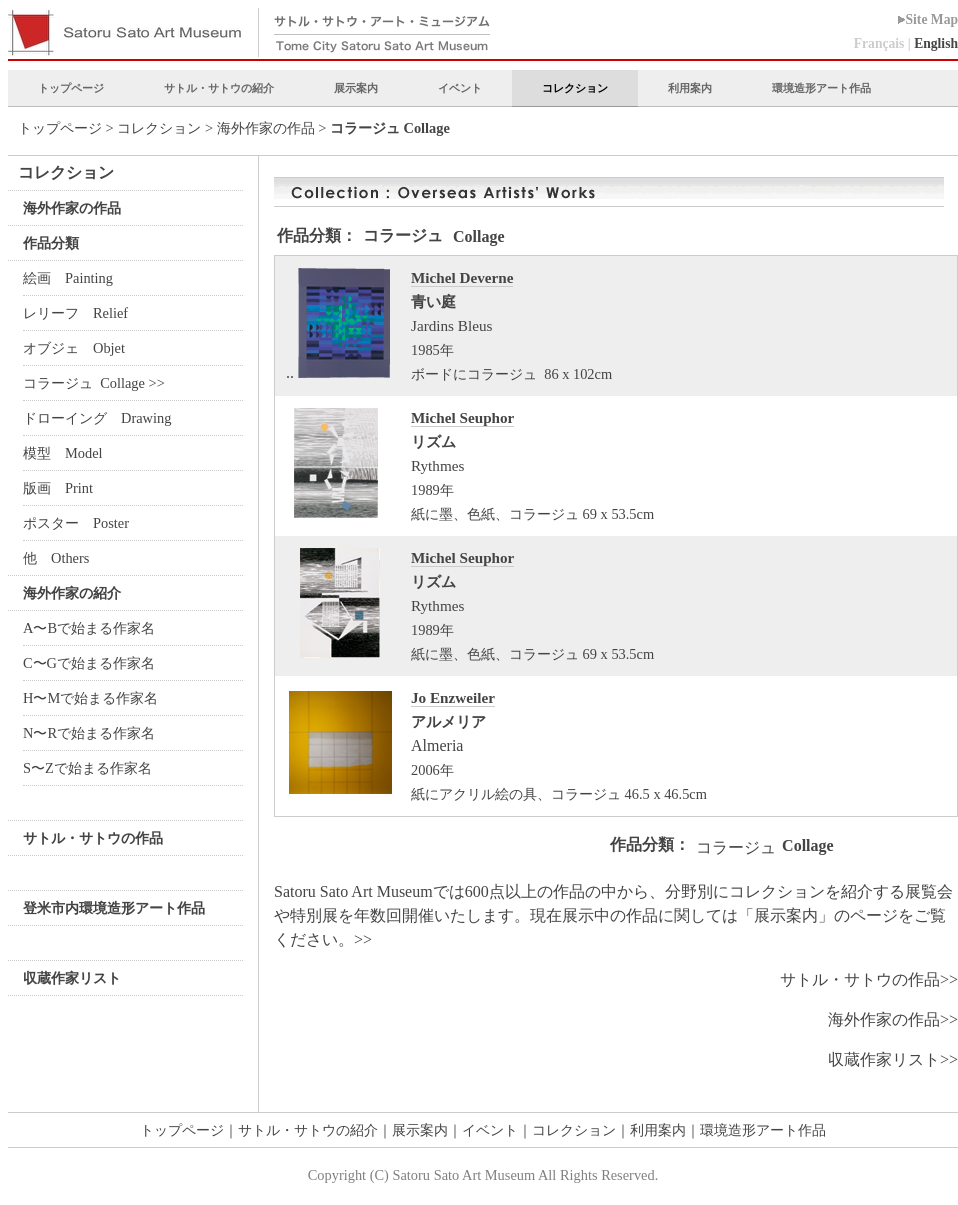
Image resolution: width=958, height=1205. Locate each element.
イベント (460, 88)
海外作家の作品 (266, 128)
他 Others (56, 558)
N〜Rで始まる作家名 (89, 733)
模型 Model (63, 453)
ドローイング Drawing (99, 418)
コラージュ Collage (86, 383)
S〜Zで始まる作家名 (87, 768)
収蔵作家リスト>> (893, 1059)
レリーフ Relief (75, 313)
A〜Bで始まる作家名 (89, 628)
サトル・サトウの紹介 (219, 88)
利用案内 (690, 88)
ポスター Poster (76, 523)
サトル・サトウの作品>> (869, 979)
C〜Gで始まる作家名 (89, 663)
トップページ (71, 88)
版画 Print (58, 488)
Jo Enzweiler (453, 697)
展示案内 (356, 88)
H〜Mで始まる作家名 (90, 698)
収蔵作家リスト (72, 978)
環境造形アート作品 (821, 88)
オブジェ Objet (74, 348)
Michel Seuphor (462, 417)
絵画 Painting (68, 278)
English (936, 43)
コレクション (575, 88)
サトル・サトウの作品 (93, 838)
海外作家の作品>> (893, 1019)
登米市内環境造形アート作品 (114, 908)
